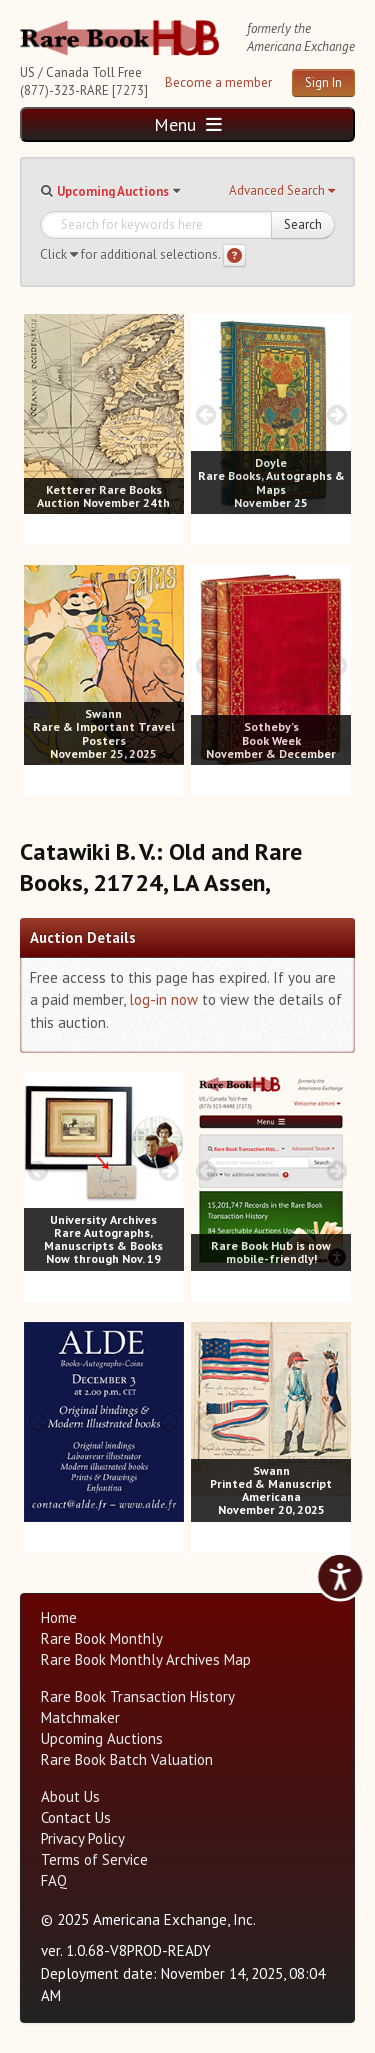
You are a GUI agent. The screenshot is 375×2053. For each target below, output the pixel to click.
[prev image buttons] (38, 414)
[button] (282, 191)
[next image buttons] (169, 414)
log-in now (163, 999)
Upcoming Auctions (113, 191)
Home (59, 1617)
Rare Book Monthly (102, 1638)
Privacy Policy (83, 1838)
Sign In (323, 82)
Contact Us (76, 1817)
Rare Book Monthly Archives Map (146, 1659)
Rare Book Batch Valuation (127, 1759)
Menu (188, 124)
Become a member (218, 82)
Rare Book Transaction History (138, 1696)
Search (303, 224)
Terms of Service (94, 1859)
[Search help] (234, 255)
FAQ (54, 1880)
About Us (70, 1796)
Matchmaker (80, 1717)
